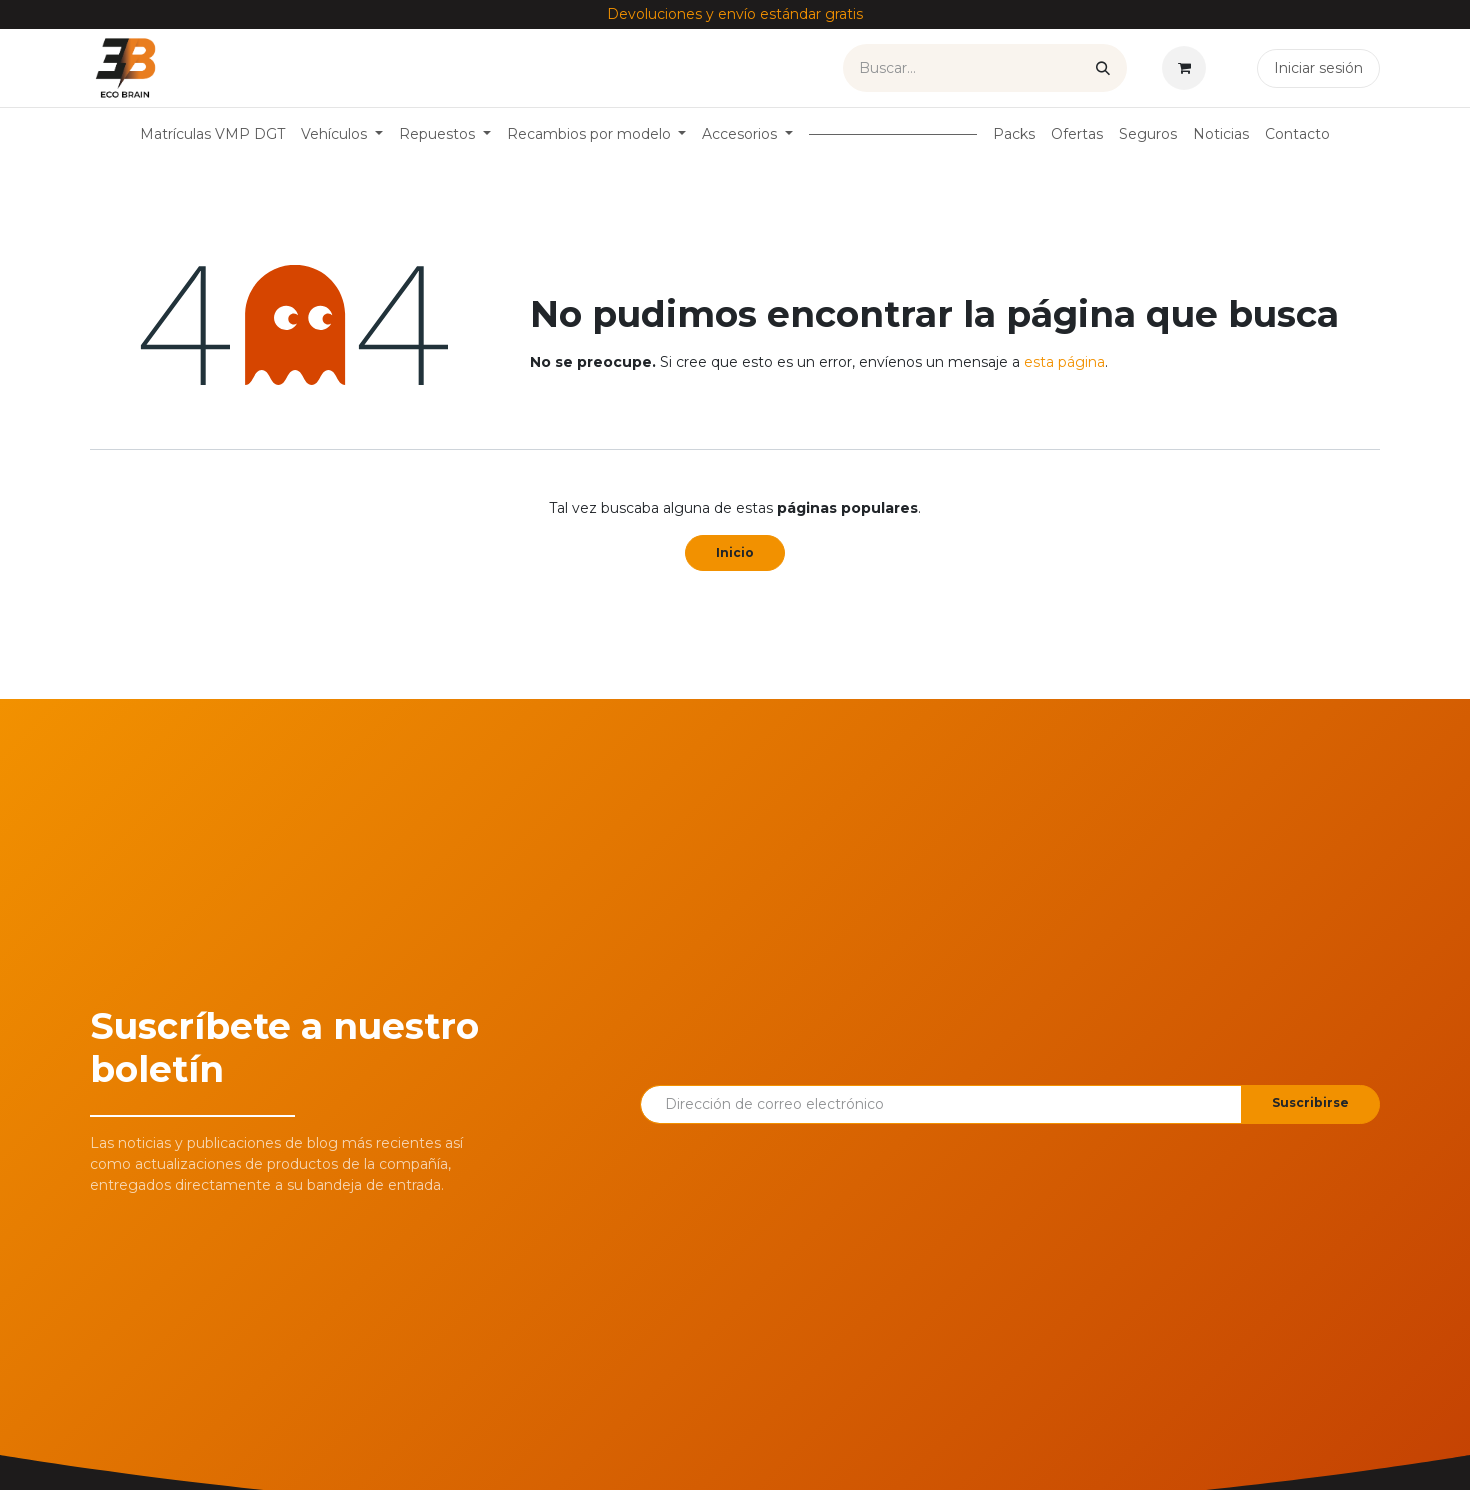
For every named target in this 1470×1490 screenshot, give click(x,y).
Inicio (735, 552)
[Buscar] (1103, 68)
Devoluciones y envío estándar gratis (735, 14)
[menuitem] (212, 134)
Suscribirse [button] (1310, 1102)
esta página (1064, 362)
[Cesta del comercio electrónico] (1188, 68)
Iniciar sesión (1318, 68)
